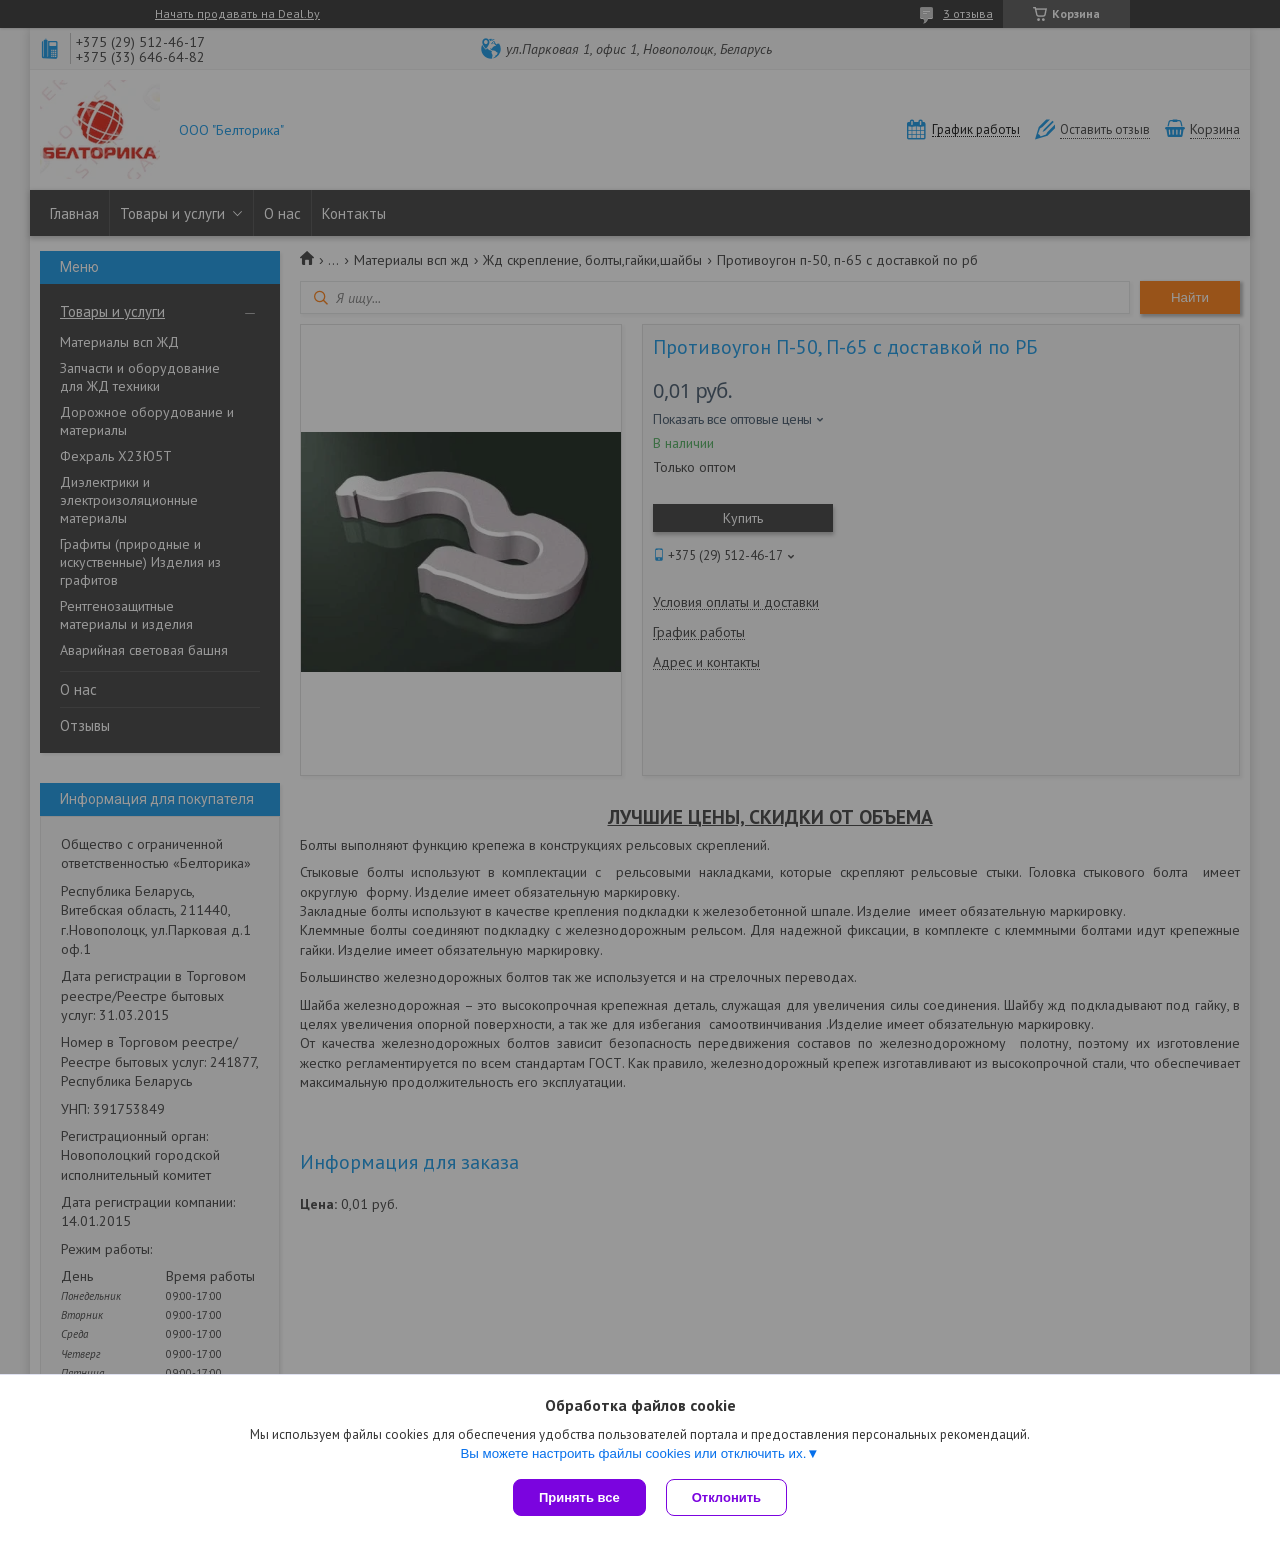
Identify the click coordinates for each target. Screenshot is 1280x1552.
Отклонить (726, 1497)
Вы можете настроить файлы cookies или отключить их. (633, 1453)
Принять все (579, 1497)
